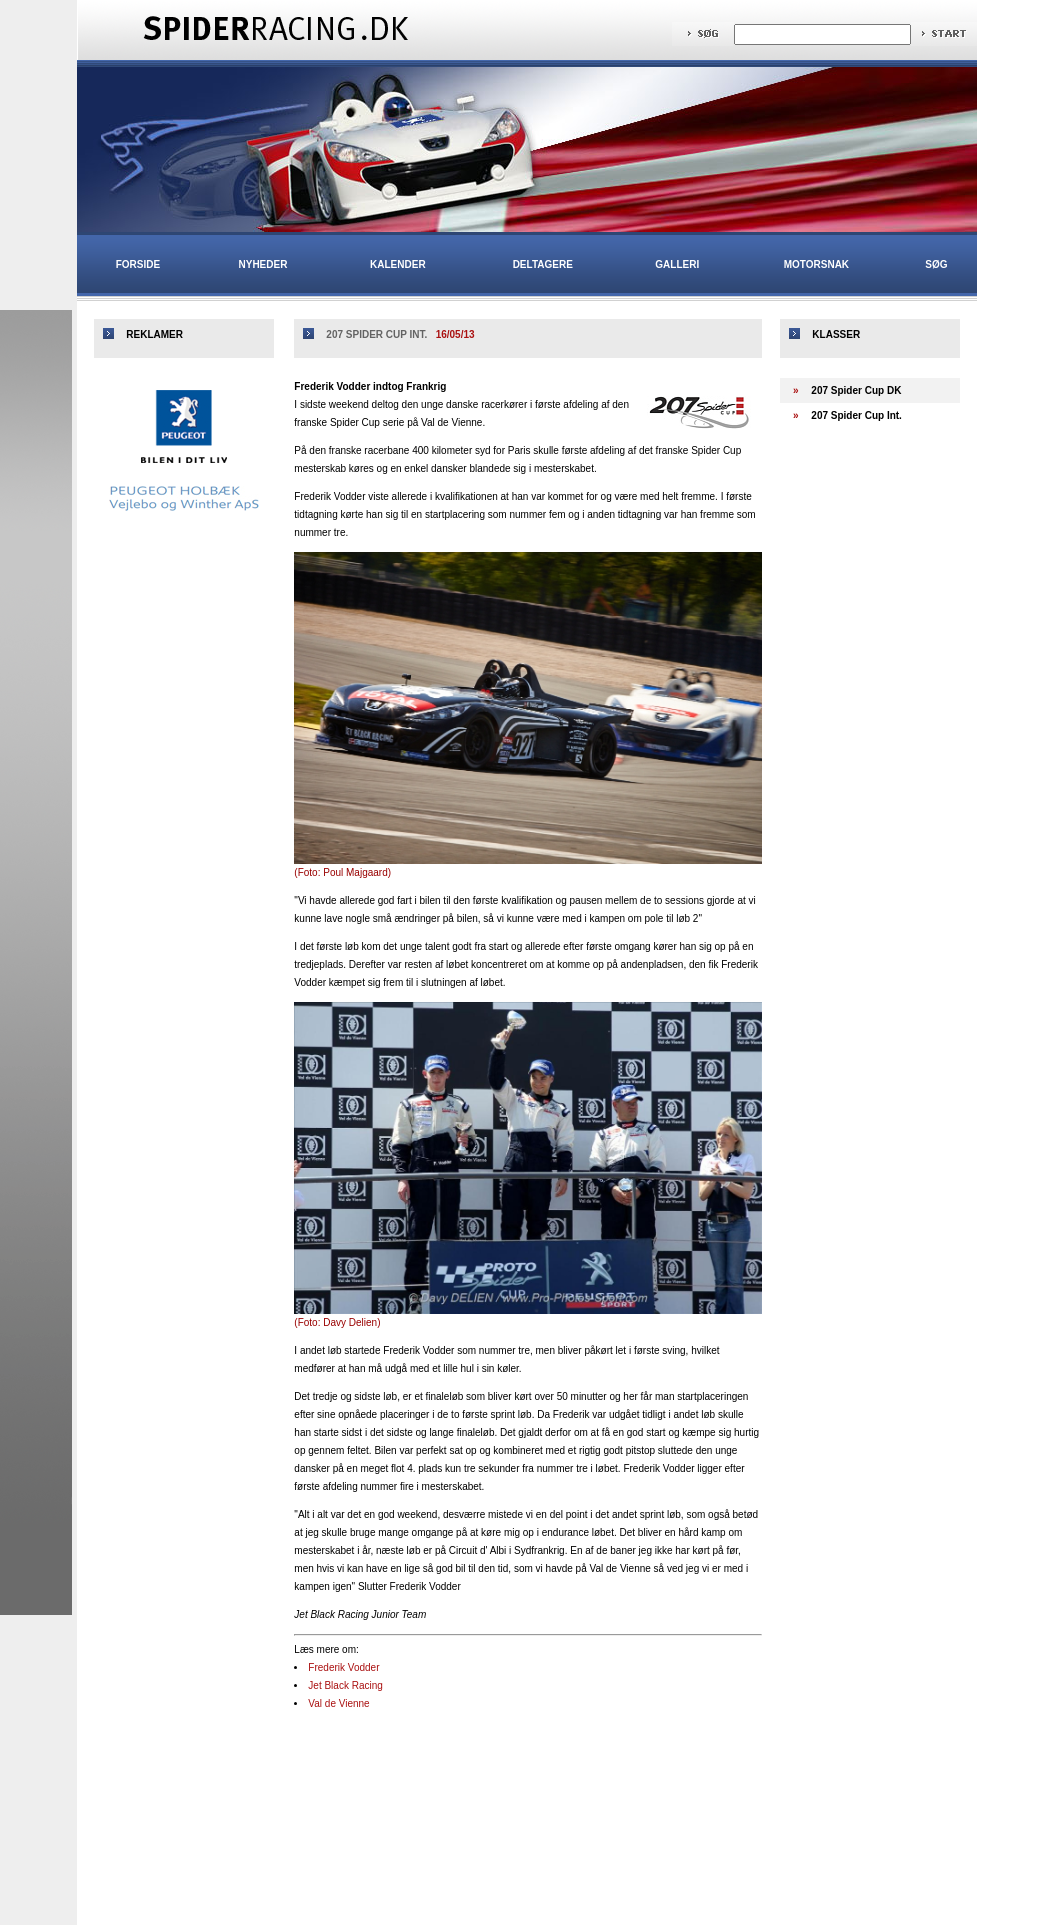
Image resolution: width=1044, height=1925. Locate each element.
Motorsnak (816, 264)
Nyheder (263, 264)
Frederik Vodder (343, 1667)
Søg (936, 264)
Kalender (398, 264)
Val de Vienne (338, 1703)
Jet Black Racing (345, 1685)
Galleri (677, 264)
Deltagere (543, 264)
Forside (138, 264)
